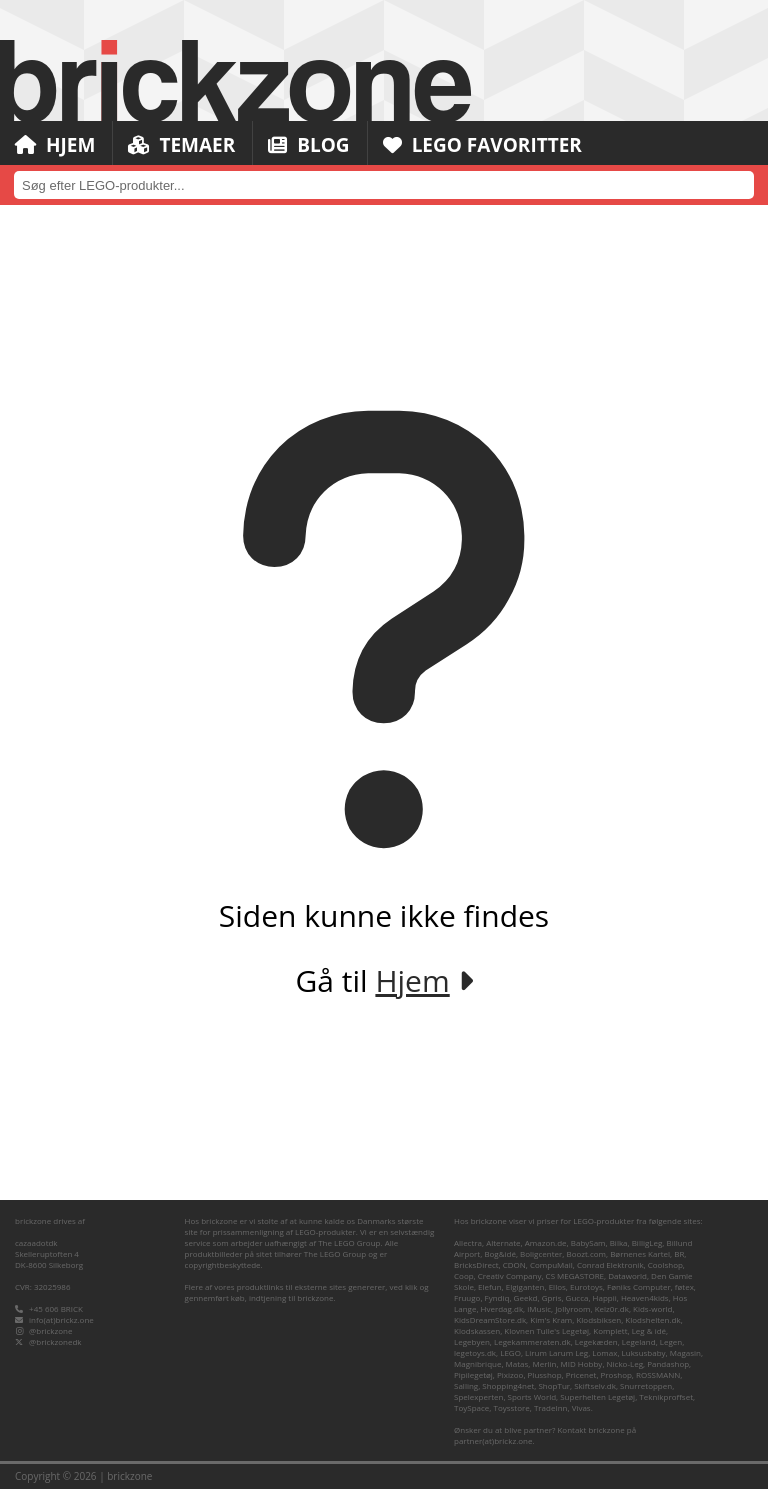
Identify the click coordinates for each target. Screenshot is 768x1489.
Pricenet (581, 1374)
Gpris (552, 1297)
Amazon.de (546, 1242)
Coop (464, 1275)
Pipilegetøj (473, 1374)
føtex (684, 1286)
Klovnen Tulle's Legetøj (546, 1330)
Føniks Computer (639, 1286)
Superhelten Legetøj (597, 1396)
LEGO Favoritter (482, 145)
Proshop (616, 1374)
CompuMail (551, 1264)
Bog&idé (500, 1253)
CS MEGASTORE (575, 1275)
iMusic (539, 1308)
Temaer (181, 145)
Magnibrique (477, 1363)
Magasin (685, 1352)
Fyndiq (497, 1297)
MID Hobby (582, 1363)
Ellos (557, 1286)
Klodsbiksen (598, 1319)
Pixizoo (510, 1374)
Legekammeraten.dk (532, 1341)
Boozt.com (586, 1253)
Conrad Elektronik (610, 1264)
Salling (466, 1385)
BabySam (588, 1242)
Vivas (581, 1407)
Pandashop (668, 1363)
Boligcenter (541, 1253)
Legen (671, 1341)
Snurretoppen (646, 1385)
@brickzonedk (55, 1341)
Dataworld (627, 1275)
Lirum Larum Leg (556, 1352)
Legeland (639, 1341)
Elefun (489, 1286)
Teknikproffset (666, 1396)
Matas (517, 1363)
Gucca (577, 1297)
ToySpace (471, 1407)
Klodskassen (477, 1330)
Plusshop (545, 1374)
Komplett (610, 1330)
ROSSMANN (658, 1374)
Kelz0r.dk (612, 1308)
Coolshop (665, 1264)
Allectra (468, 1242)
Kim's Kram (551, 1319)
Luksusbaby (644, 1352)
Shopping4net (508, 1385)
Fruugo (467, 1297)
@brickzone (50, 1330)
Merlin (544, 1363)
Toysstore (511, 1407)
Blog (308, 145)
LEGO (510, 1352)
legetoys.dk (475, 1352)
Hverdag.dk (502, 1308)
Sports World (532, 1396)
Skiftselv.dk (595, 1385)
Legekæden (596, 1341)
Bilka (619, 1242)
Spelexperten (478, 1396)
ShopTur (554, 1385)
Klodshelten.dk (652, 1319)
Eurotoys (586, 1286)
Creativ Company (510, 1275)
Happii (605, 1297)
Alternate (503, 1242)
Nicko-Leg (625, 1363)
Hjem (55, 145)
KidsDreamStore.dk (490, 1319)
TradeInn (551, 1407)
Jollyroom (572, 1308)
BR (679, 1253)
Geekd (526, 1297)
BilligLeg (647, 1242)
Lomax (604, 1352)
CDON (514, 1264)
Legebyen (472, 1341)
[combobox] (384, 185)
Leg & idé (649, 1330)
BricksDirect (476, 1264)
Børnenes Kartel (640, 1253)
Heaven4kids (645, 1297)
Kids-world (652, 1308)
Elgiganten (525, 1286)
